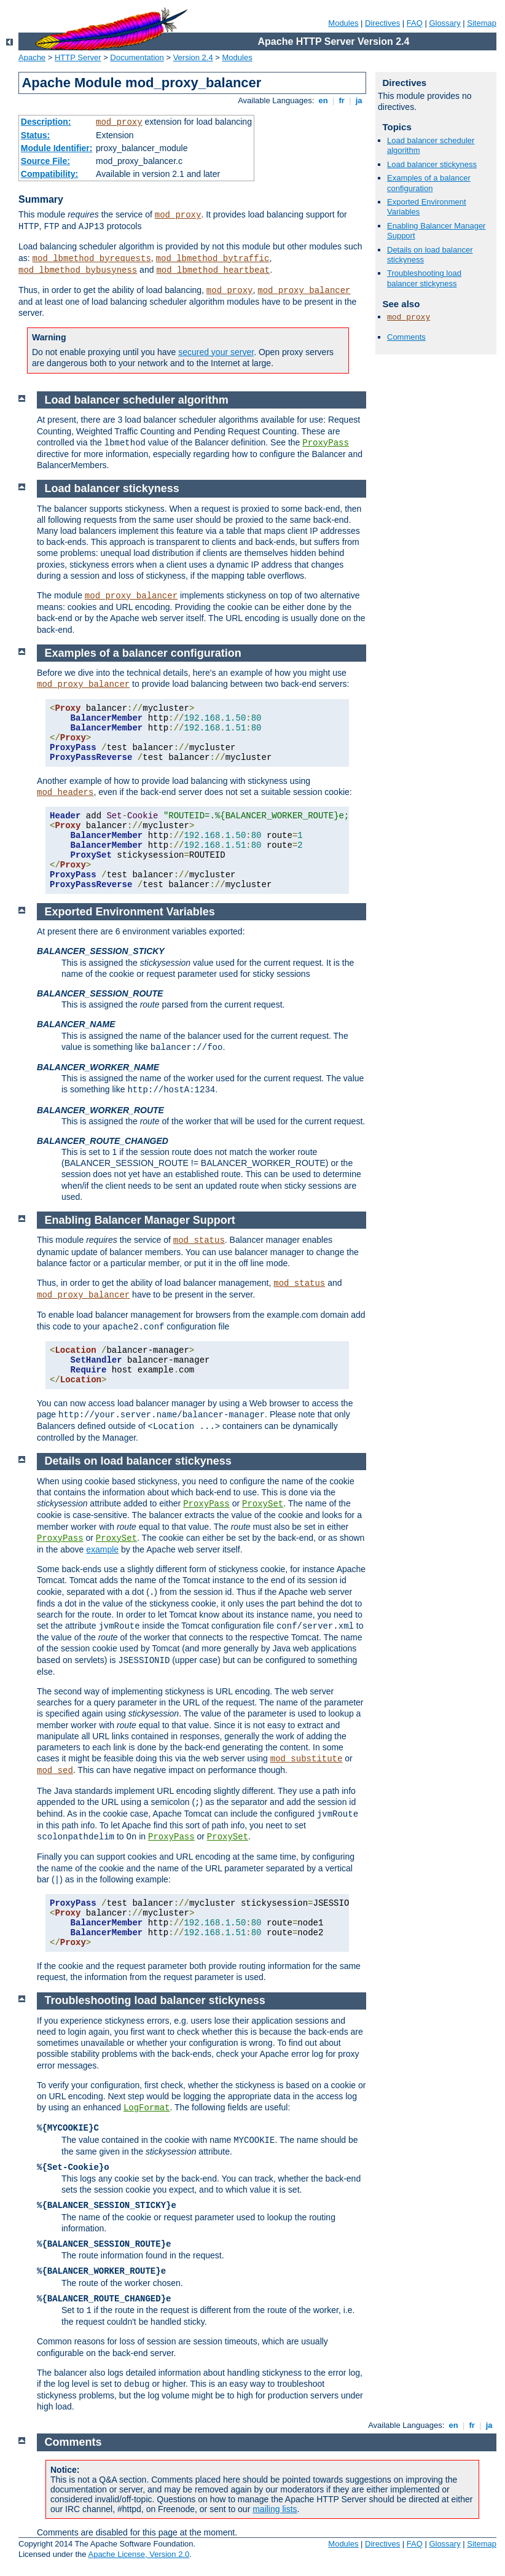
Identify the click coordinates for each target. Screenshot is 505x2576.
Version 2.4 (193, 57)
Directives (382, 23)
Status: (35, 135)
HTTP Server (78, 57)
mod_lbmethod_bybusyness (77, 270)
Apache (31, 57)
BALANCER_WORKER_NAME (98, 1067)
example (102, 1549)
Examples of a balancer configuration (429, 183)
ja (358, 100)
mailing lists (274, 2509)
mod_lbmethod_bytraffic (213, 259)
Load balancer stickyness (432, 164)
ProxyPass (325, 443)
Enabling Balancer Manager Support (140, 1220)
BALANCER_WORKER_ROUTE (100, 1110)
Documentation (136, 57)
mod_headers (65, 792)
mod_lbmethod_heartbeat (213, 270)
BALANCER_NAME (76, 1024)
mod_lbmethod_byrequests (92, 259)
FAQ (415, 23)
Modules (343, 23)
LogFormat (146, 2108)
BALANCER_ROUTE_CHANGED (102, 1141)
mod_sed (55, 1770)
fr (342, 100)
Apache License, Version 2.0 (138, 2554)
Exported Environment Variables (130, 912)
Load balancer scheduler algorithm (137, 400)
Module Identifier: (57, 148)
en (323, 100)
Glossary (444, 23)
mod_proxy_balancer (303, 291)
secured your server (216, 352)
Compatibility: (49, 174)
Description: (46, 122)
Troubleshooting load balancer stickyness (424, 278)
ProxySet (262, 1504)
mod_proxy (119, 122)
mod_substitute (306, 1759)
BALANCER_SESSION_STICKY (101, 951)
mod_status (199, 1240)
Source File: (45, 161)
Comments (406, 337)
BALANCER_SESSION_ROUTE (100, 993)
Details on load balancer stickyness (138, 1461)
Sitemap (481, 23)
